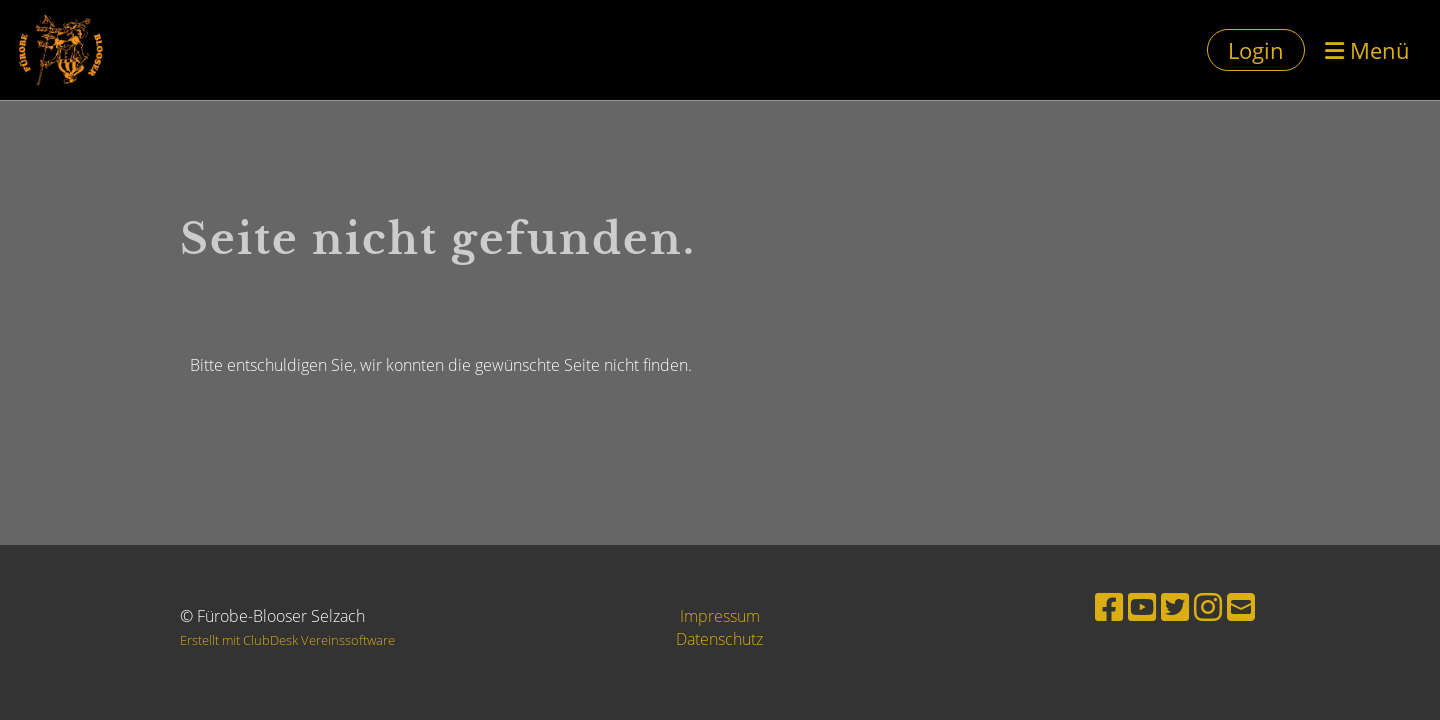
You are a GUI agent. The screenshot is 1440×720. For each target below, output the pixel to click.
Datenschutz (719, 639)
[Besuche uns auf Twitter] (1175, 606)
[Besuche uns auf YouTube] (1142, 606)
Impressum (720, 616)
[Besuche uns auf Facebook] (1109, 606)
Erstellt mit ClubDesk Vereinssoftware (287, 640)
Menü (1367, 50)
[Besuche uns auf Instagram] (1208, 606)
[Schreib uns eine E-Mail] (1241, 606)
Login (1256, 50)
